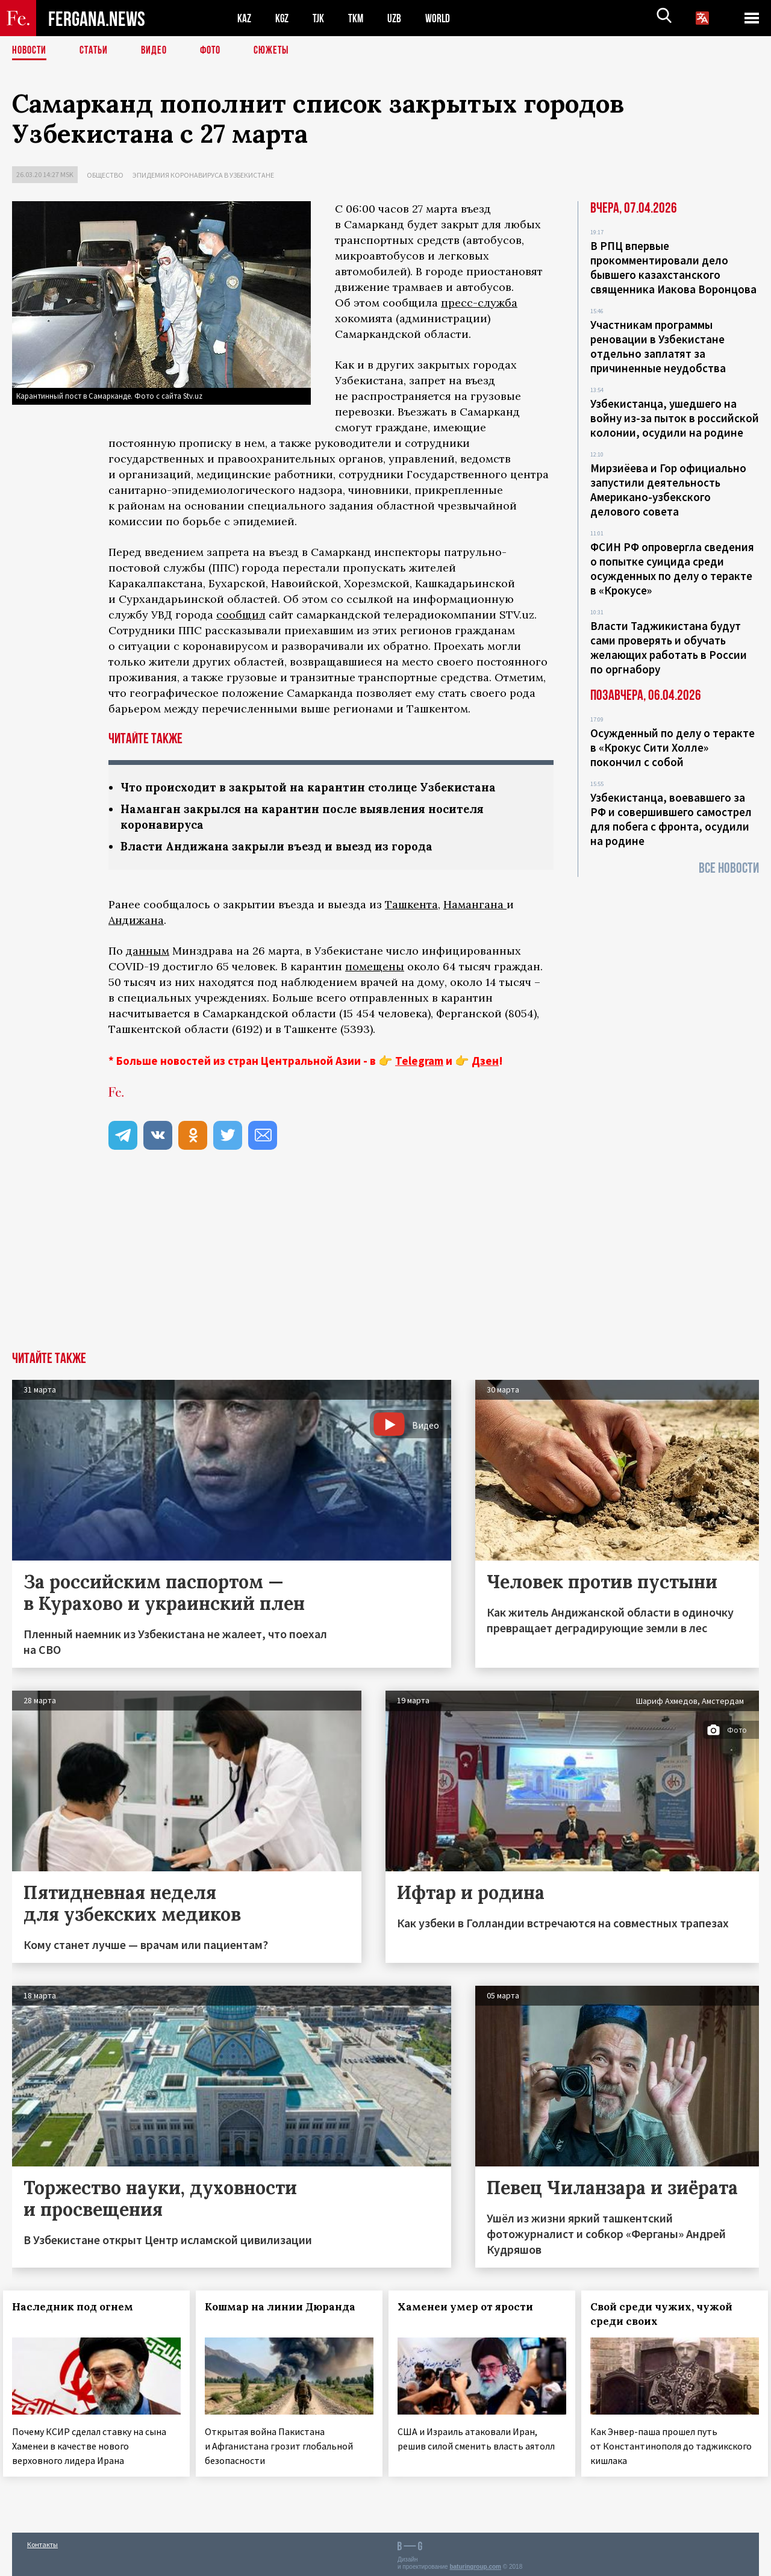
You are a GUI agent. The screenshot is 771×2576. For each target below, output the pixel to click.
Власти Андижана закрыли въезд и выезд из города (287, 848)
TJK (323, 18)
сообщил (241, 615)
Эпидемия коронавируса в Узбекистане (203, 174)
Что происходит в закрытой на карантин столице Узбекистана (319, 787)
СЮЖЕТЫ (286, 51)
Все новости (729, 868)
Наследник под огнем (81, 2309)
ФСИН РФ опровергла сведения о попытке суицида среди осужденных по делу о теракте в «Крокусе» (672, 568)
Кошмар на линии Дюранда (289, 2309)
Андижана (136, 922)
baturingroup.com (475, 2563)
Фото (222, 51)
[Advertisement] (385, 1263)
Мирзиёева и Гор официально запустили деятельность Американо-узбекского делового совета (668, 490)
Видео (163, 51)
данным (147, 953)
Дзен (485, 1063)
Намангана (475, 907)
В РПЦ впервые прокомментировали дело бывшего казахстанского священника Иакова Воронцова (673, 267)
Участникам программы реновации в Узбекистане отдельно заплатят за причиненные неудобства (658, 346)
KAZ (245, 18)
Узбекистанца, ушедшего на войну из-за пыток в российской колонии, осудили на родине (674, 418)
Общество (105, 174)
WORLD (449, 18)
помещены (374, 969)
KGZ (285, 18)
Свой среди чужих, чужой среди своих (670, 2316)
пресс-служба (479, 303)
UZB (403, 18)
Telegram (419, 1063)
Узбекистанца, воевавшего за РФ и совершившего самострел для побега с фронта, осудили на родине (671, 819)
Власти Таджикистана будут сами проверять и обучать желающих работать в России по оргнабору (668, 647)
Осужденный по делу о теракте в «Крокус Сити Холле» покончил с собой (672, 747)
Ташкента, (412, 907)
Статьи (100, 51)
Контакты (42, 2540)
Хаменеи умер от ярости (474, 2309)
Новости (31, 51)
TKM (363, 18)
